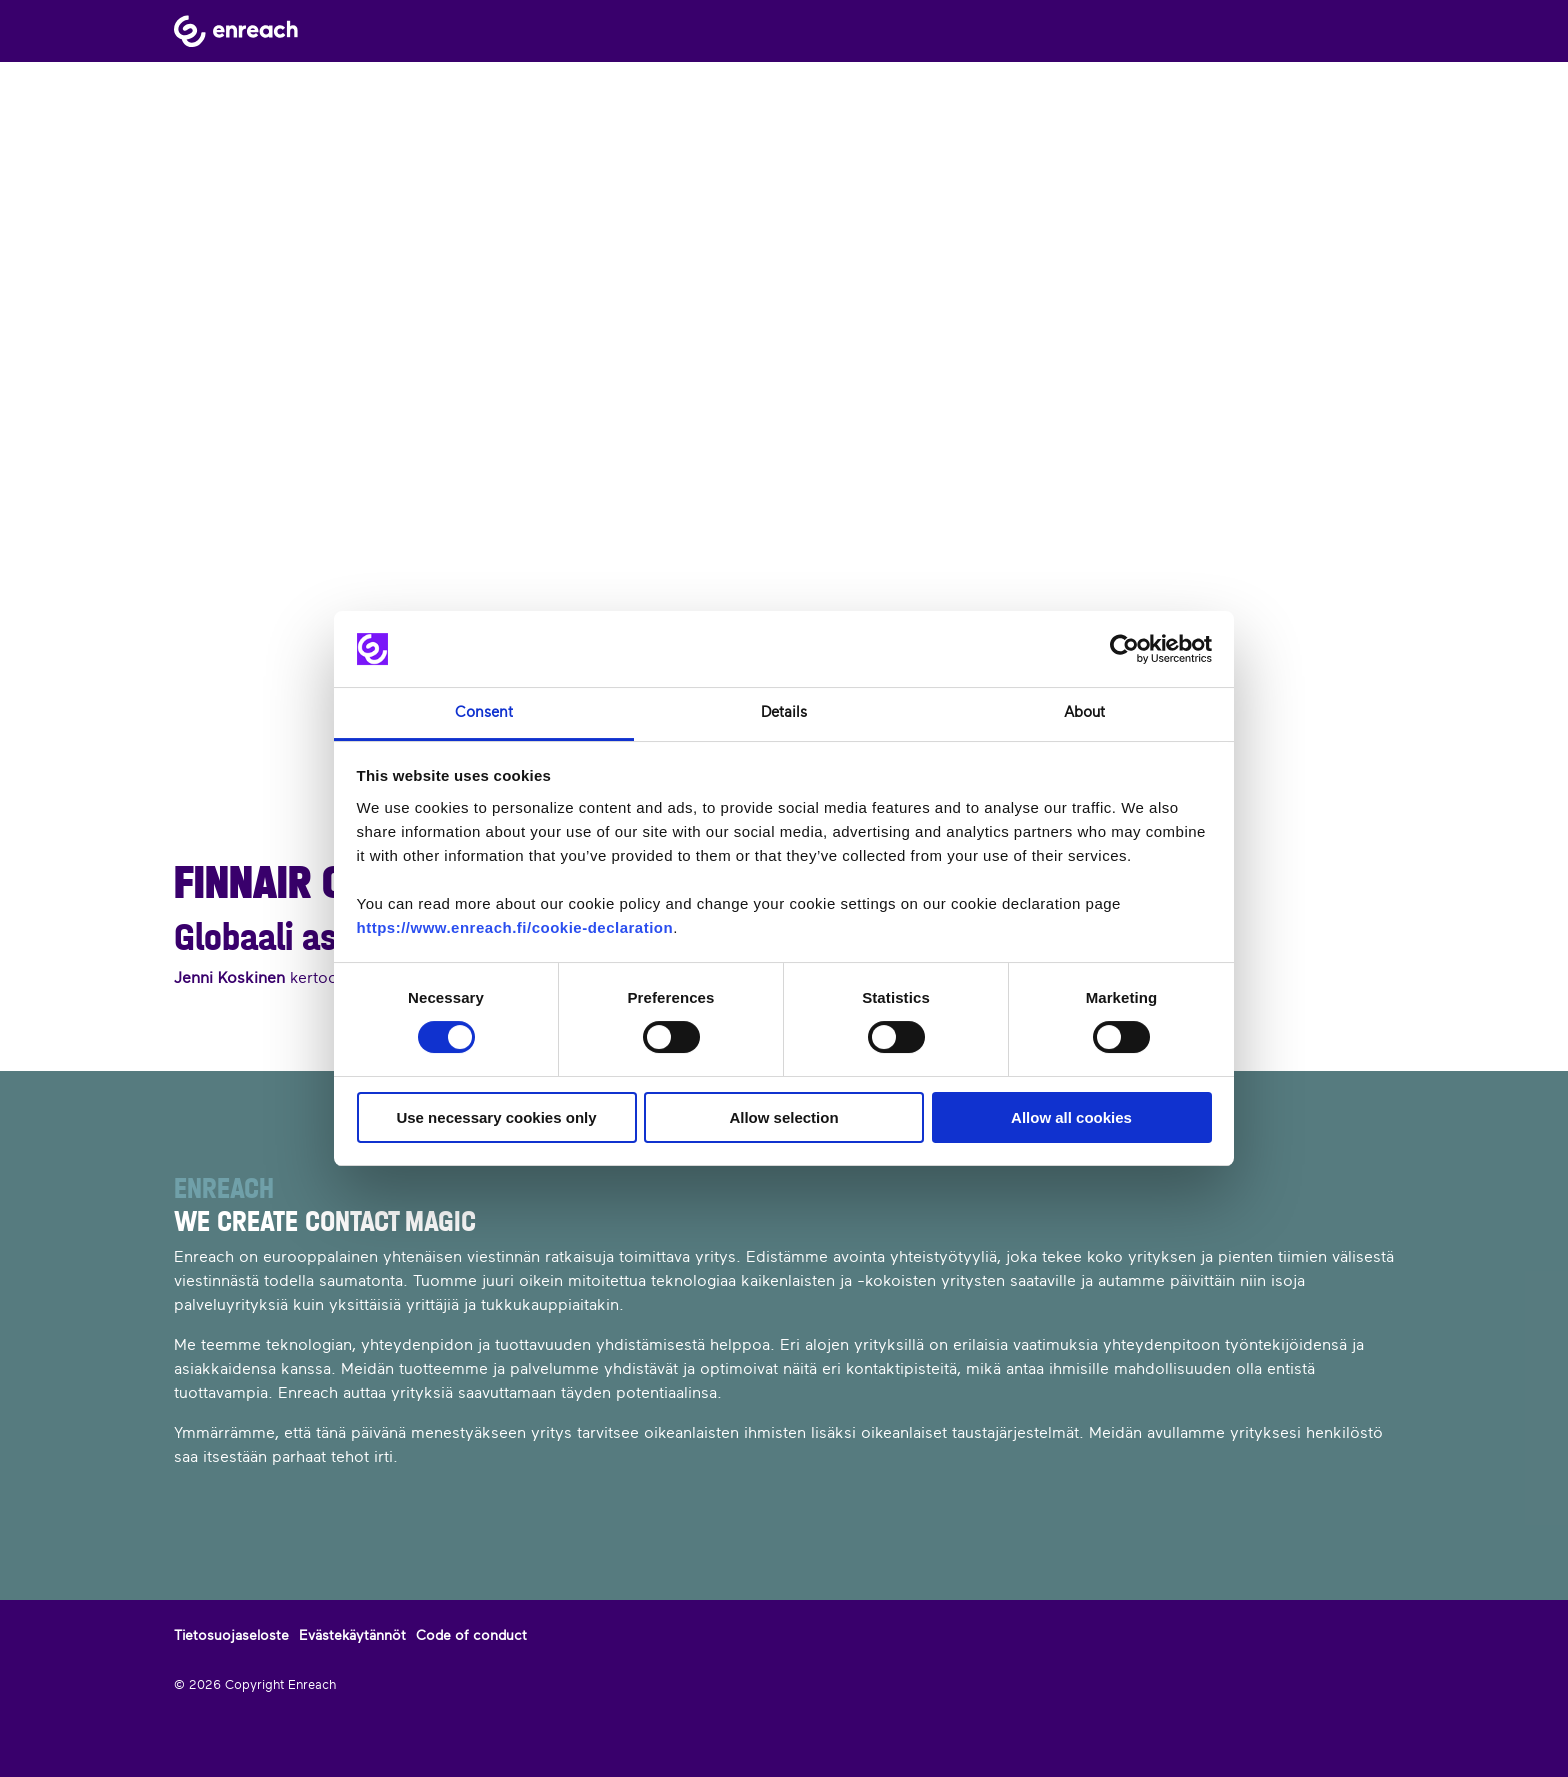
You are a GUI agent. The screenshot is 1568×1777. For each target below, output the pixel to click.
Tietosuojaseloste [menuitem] (231, 1635)
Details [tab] (784, 712)
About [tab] (1084, 712)
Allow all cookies (1071, 1117)
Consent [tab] (484, 712)
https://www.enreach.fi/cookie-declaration (515, 927)
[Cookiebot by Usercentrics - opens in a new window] (1124, 649)
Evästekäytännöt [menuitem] (352, 1635)
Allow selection (783, 1117)
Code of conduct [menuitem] (471, 1635)
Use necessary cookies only (496, 1117)
